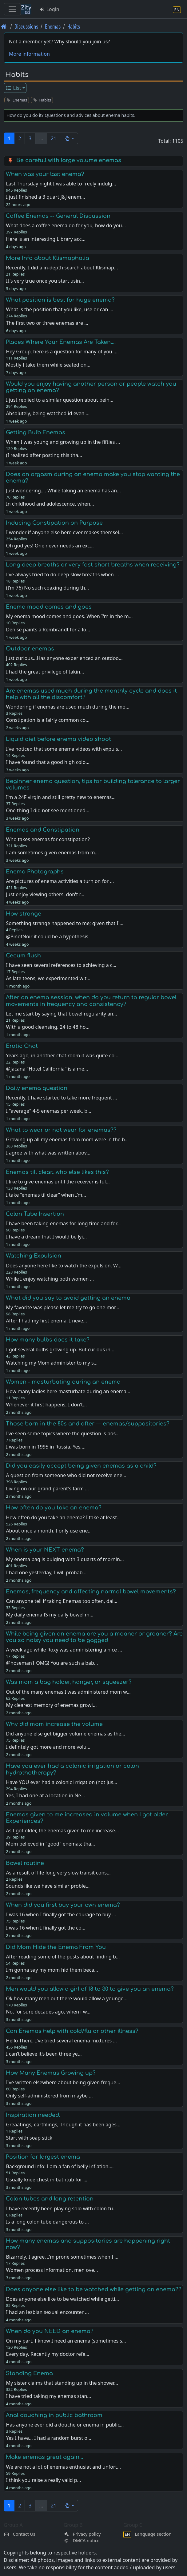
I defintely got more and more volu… (48, 1746)
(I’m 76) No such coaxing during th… (47, 587)
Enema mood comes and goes (49, 607)
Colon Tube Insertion (35, 1214)
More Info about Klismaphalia (47, 258)
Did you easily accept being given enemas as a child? (81, 1466)
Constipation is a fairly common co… (47, 720)
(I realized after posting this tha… (44, 455)
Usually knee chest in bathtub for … (46, 2179)
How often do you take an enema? (53, 1508)
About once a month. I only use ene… (49, 1530)
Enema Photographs (35, 872)
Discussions (26, 26)
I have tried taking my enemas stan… (48, 2396)
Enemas (53, 26)
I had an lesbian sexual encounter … (47, 2312)
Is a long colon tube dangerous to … (47, 2221)
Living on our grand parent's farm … (47, 1488)
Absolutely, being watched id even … (48, 413)
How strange (23, 914)
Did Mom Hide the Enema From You (56, 1947)
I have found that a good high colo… (47, 762)
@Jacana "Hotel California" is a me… (47, 1068)
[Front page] (4, 26)
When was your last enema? (45, 174)
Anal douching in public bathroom (54, 2415)
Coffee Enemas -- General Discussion (58, 216)
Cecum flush (23, 955)
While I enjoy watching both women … (50, 1278)
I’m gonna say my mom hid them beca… (52, 1969)
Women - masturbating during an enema (63, 1382)
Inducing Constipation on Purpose (54, 523)
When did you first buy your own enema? (63, 1905)
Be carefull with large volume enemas (68, 160)
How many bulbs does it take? (48, 1340)
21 (53, 138)
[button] (69, 138)
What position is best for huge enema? (60, 300)
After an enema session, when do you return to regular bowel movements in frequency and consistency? (91, 1000)
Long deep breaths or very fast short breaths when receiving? (93, 565)
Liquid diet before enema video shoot (58, 739)
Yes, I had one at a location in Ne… (45, 1795)
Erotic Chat (22, 1046)
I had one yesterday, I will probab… (46, 1572)
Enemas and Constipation (42, 830)
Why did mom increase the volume (54, 1724)
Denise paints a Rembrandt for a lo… (48, 629)
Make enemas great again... (44, 2457)
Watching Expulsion (33, 1256)
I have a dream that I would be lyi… (46, 1236)
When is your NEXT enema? (45, 1550)
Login (49, 9)
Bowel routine (25, 1863)
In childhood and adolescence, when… (50, 503)
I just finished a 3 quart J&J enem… (45, 196)
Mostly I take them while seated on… (48, 364)
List (13, 88)
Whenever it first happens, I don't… (46, 1404)
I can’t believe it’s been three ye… (44, 2053)
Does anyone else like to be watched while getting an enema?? (93, 2289)
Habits (73, 26)
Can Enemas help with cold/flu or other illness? (72, 2031)
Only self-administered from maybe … (49, 2095)
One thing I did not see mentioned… (47, 810)
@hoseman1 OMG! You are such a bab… (52, 1663)
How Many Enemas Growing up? (51, 2073)
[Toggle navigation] (12, 9)
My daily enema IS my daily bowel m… (49, 1614)
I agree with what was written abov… (48, 1152)
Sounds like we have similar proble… (48, 1885)
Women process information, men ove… (52, 2270)
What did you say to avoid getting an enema (68, 1298)
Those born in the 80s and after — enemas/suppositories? (87, 1424)
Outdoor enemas (30, 649)
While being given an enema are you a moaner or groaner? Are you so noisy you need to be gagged (94, 1637)
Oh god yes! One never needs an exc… (50, 545)
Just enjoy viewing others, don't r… (45, 894)
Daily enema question (36, 1088)
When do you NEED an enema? (50, 2331)
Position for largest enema (43, 2157)
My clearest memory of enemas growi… (51, 1705)
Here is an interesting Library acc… (45, 239)
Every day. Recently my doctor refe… (47, 2354)
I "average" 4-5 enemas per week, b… (48, 1110)
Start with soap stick (29, 2137)
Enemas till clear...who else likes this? (57, 1172)
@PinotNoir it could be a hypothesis (47, 936)
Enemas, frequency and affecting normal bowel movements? (91, 1591)
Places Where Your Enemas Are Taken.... (61, 342)
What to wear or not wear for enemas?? (61, 1130)
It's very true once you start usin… (45, 280)
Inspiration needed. (33, 2115)
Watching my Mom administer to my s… (51, 1362)
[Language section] (176, 9)
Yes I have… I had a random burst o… (48, 2438)
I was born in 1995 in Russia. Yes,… (46, 1446)
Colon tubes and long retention (50, 2199)
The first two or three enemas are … (47, 323)
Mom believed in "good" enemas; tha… (50, 1843)
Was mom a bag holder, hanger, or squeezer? (69, 1682)
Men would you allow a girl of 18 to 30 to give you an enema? (90, 1989)
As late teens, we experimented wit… (48, 978)
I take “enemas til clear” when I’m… (46, 1194)
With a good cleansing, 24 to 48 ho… (48, 1027)
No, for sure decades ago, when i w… (48, 2011)
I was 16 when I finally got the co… (45, 1927)
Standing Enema (29, 2373)
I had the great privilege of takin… (45, 671)
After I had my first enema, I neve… (46, 1320)
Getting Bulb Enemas (35, 432)
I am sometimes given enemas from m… (52, 852)
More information (29, 53)
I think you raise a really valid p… (43, 2480)
